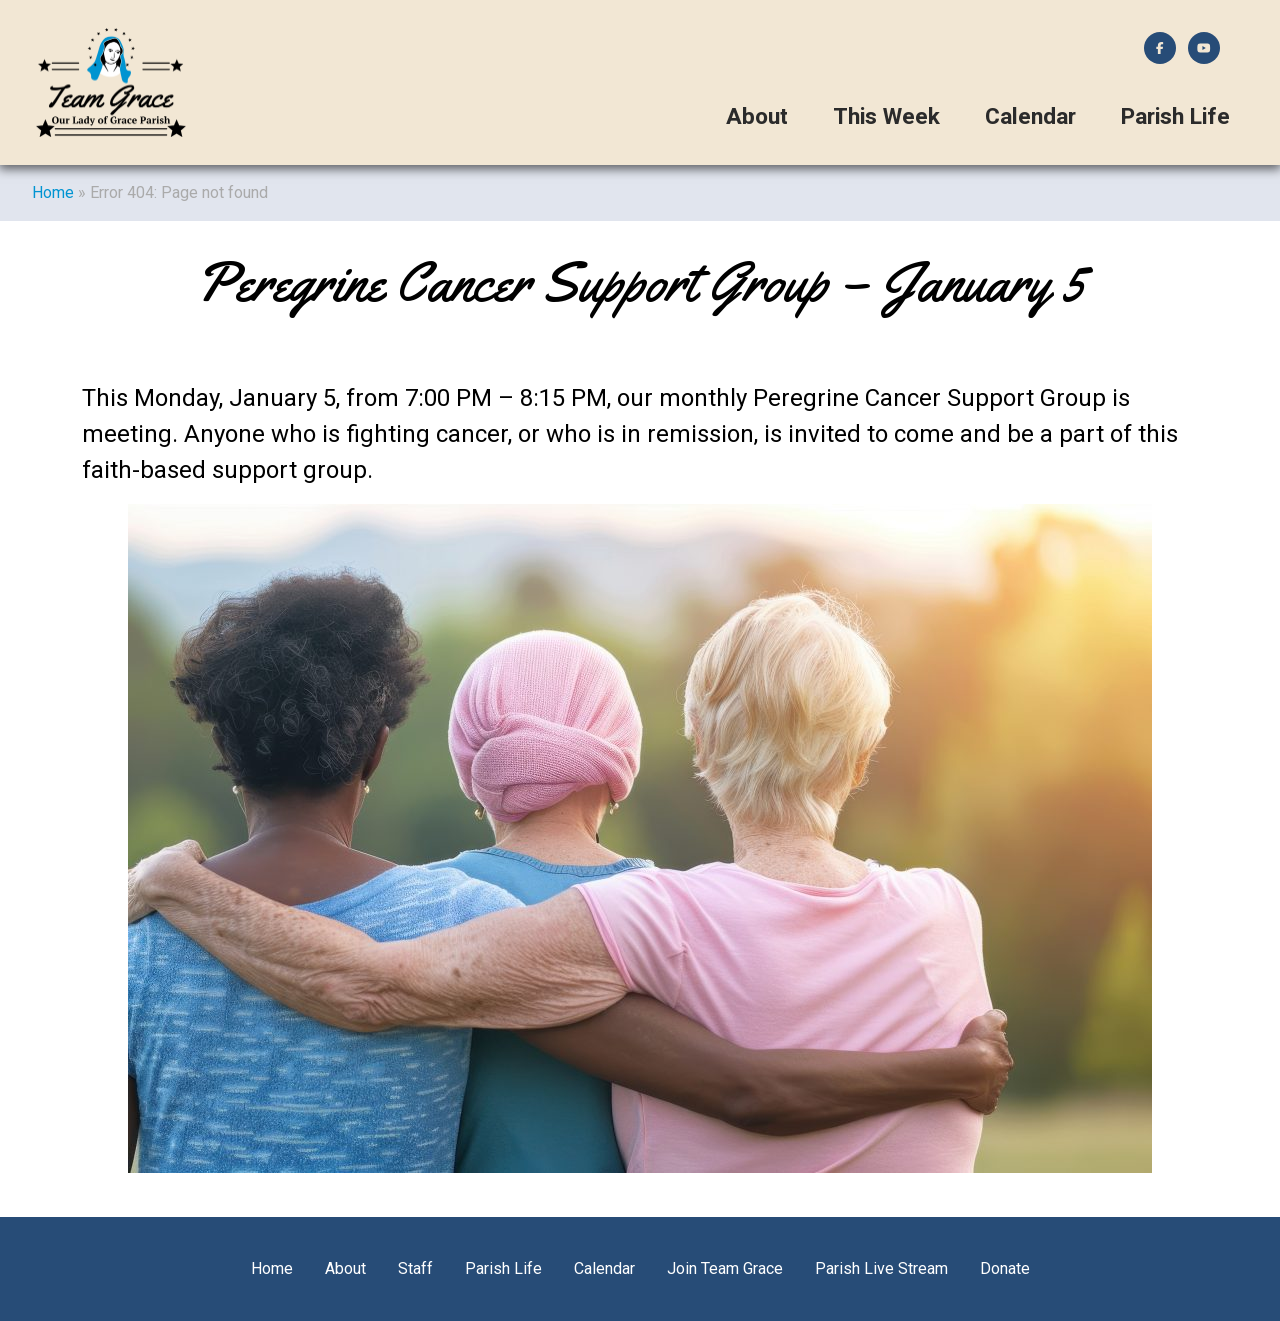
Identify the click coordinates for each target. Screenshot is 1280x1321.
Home (53, 192)
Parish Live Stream (881, 1268)
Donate (1005, 1268)
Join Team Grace (725, 1268)
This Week (886, 116)
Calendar (1030, 116)
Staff (415, 1268)
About (757, 116)
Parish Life (1175, 116)
